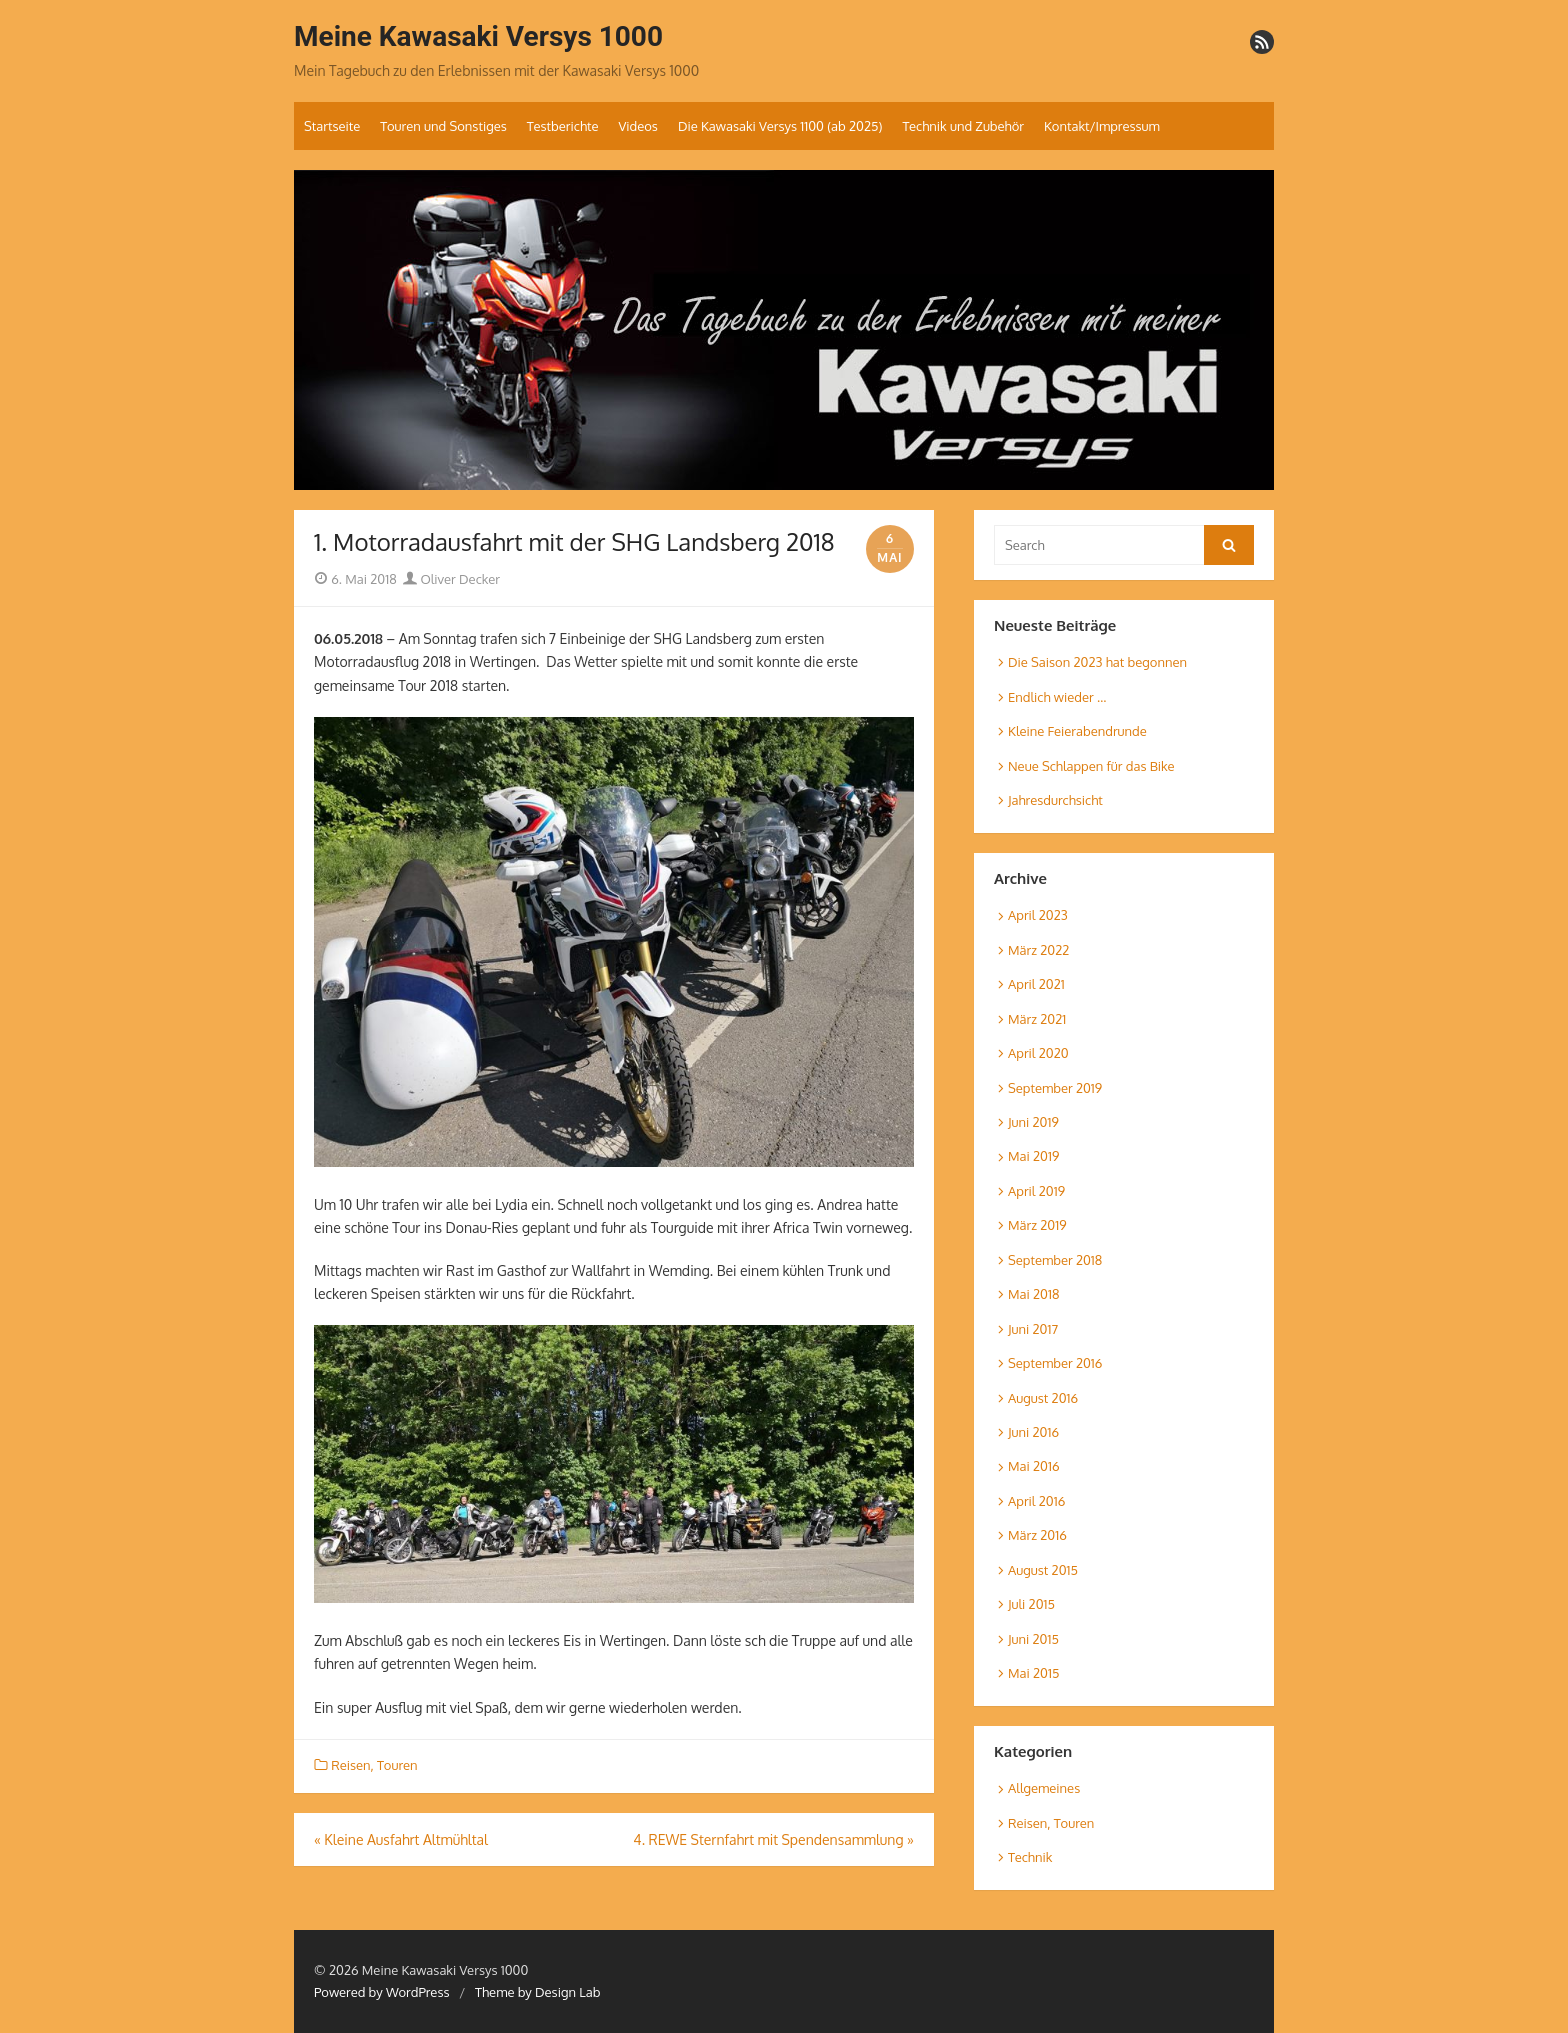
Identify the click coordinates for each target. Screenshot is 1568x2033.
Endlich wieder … (1057, 697)
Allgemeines (1044, 1788)
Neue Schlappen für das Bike (1091, 766)
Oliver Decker (451, 579)
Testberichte (563, 126)
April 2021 (1036, 984)
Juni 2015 (1033, 1639)
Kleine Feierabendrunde (1077, 731)
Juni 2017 (1033, 1329)
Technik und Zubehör (963, 126)
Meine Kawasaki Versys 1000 (478, 36)
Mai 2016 (1034, 1466)
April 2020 (1038, 1053)
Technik (1030, 1857)
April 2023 (1038, 915)
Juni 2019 (1033, 1122)
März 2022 (1038, 950)
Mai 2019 (1033, 1156)
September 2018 (1055, 1260)
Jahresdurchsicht (1055, 800)
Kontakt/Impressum (1102, 126)
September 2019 (1055, 1088)
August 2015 (1043, 1570)
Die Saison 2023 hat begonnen (1097, 662)
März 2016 (1037, 1535)
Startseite (332, 126)
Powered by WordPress (382, 1992)
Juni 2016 (1033, 1432)
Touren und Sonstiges (443, 126)
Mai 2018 (1033, 1294)
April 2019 (1036, 1191)
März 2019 (1037, 1225)
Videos (637, 126)
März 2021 (1037, 1019)
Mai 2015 (1033, 1673)
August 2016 (1043, 1398)
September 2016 (1055, 1363)
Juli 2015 (1031, 1604)
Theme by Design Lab (537, 1992)
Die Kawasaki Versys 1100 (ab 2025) (780, 126)
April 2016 (1036, 1501)
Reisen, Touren (374, 1765)
